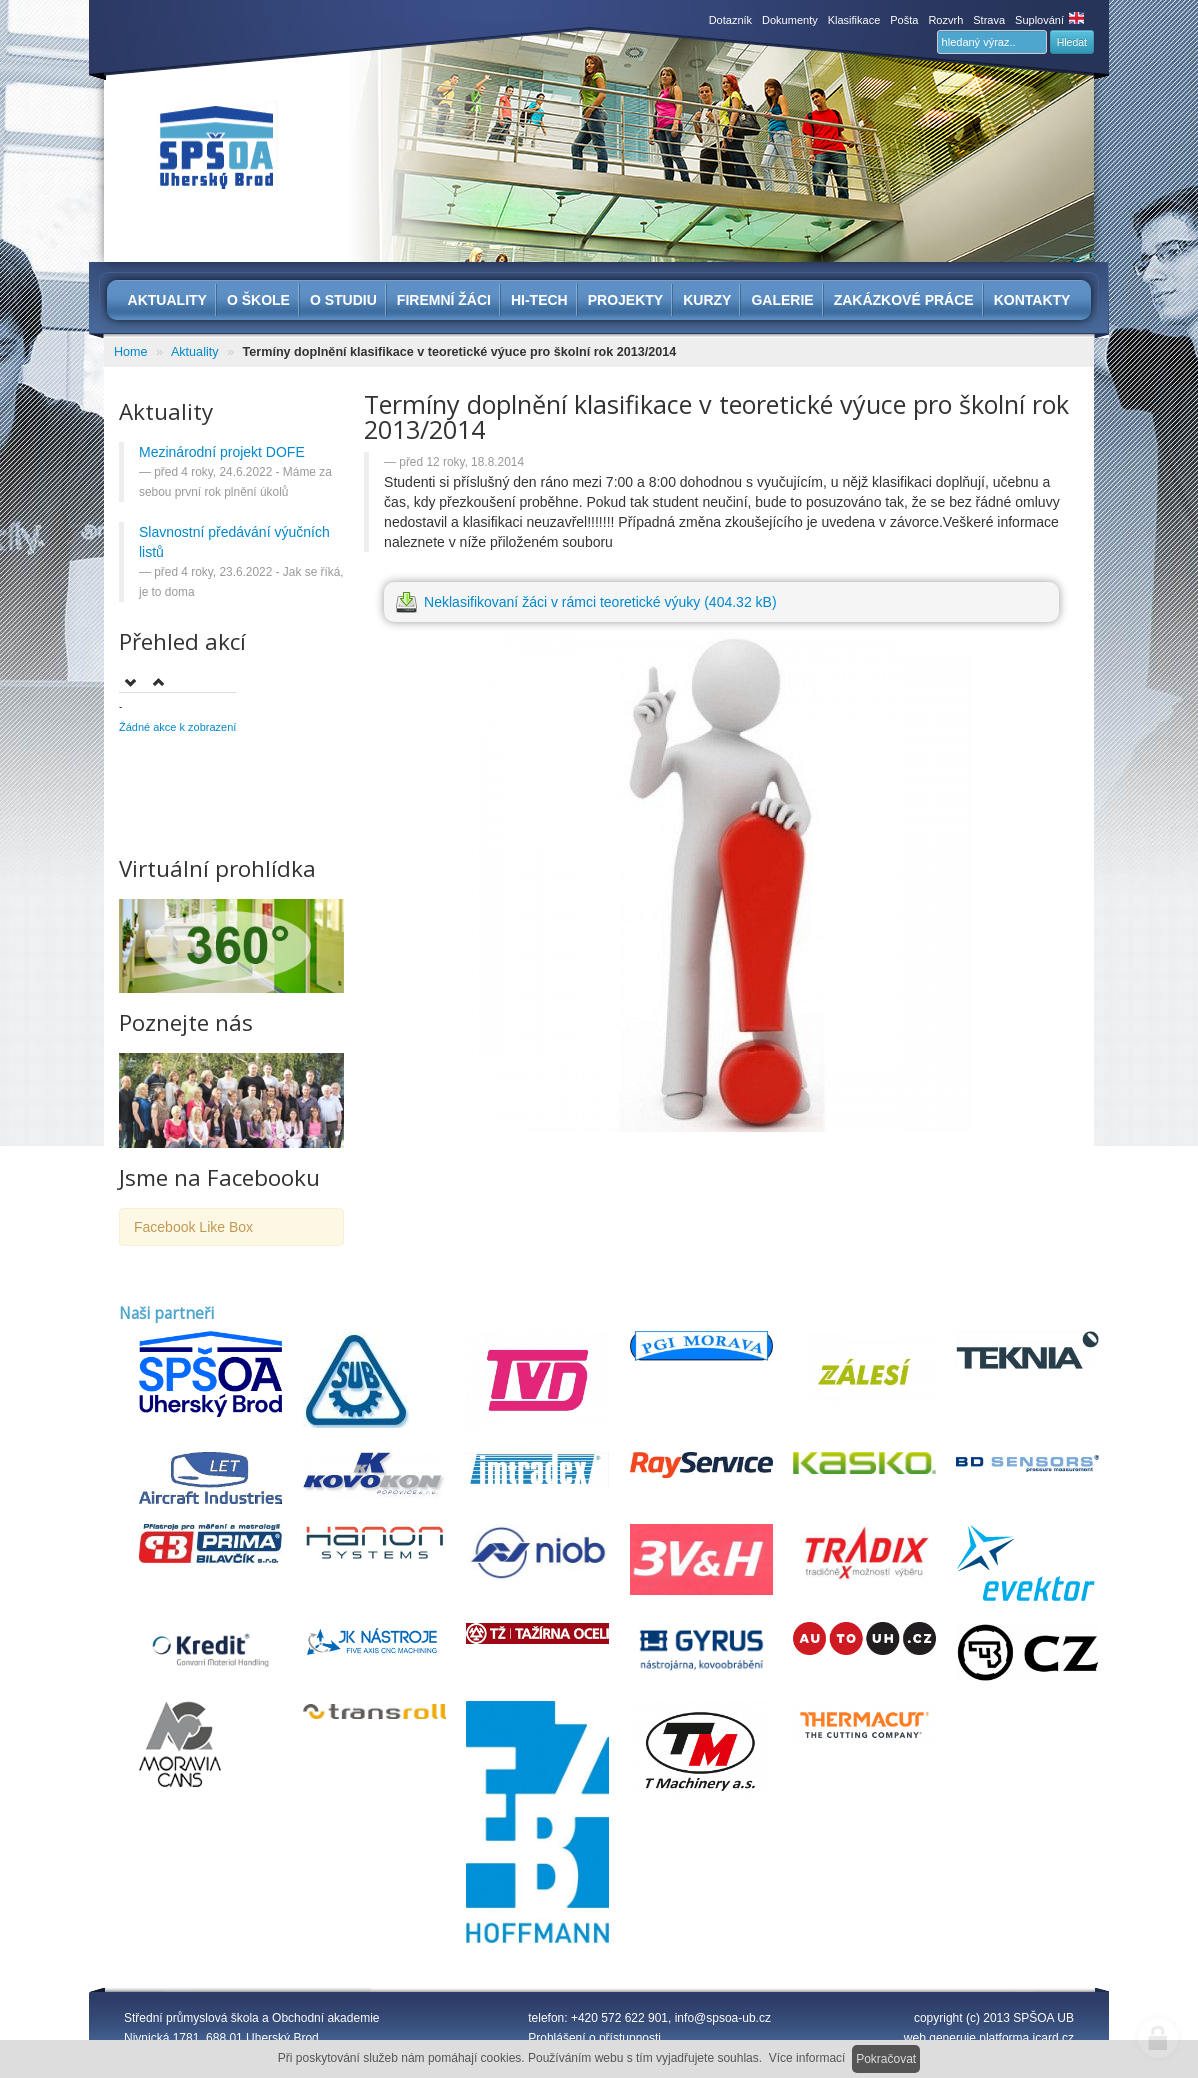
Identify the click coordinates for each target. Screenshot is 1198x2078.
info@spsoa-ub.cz (723, 2018)
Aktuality (195, 352)
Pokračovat (886, 2059)
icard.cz (1053, 2038)
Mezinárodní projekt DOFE (222, 452)
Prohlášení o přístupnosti (594, 2038)
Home (131, 352)
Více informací (807, 2058)
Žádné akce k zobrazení (177, 727)
